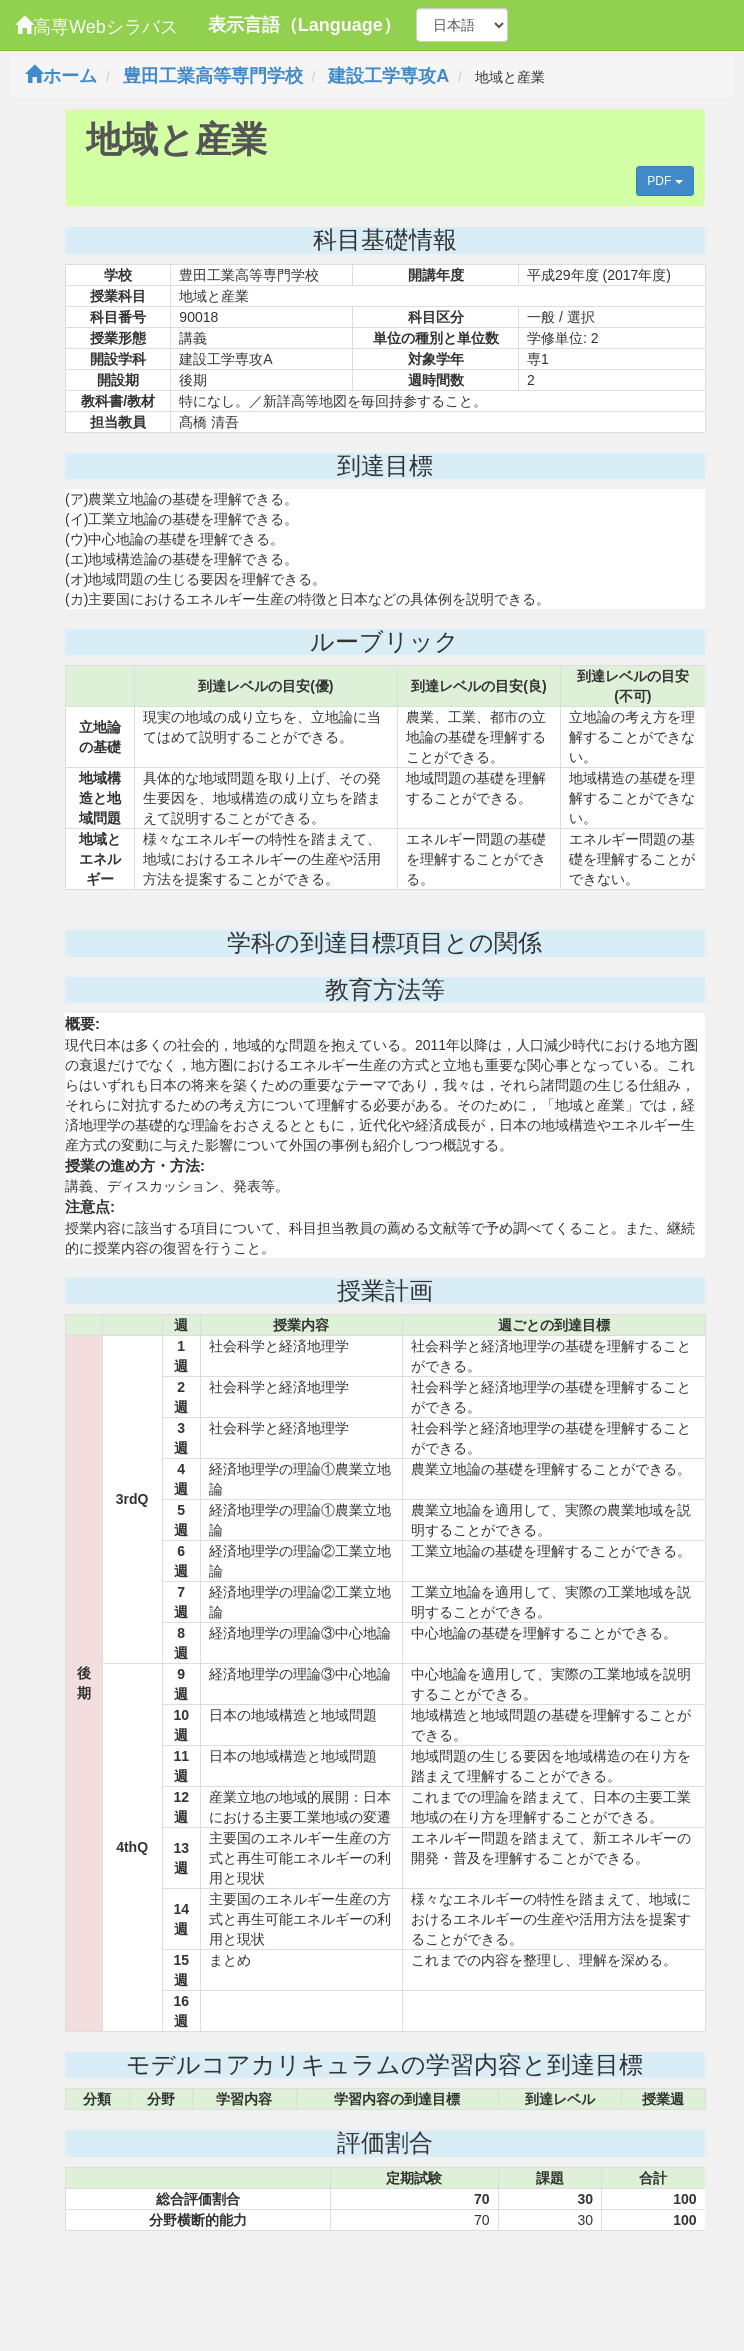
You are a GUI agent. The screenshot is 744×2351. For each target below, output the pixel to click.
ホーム (61, 76)
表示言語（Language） (304, 25)
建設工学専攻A (388, 76)
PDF (664, 181)
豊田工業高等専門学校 (213, 76)
